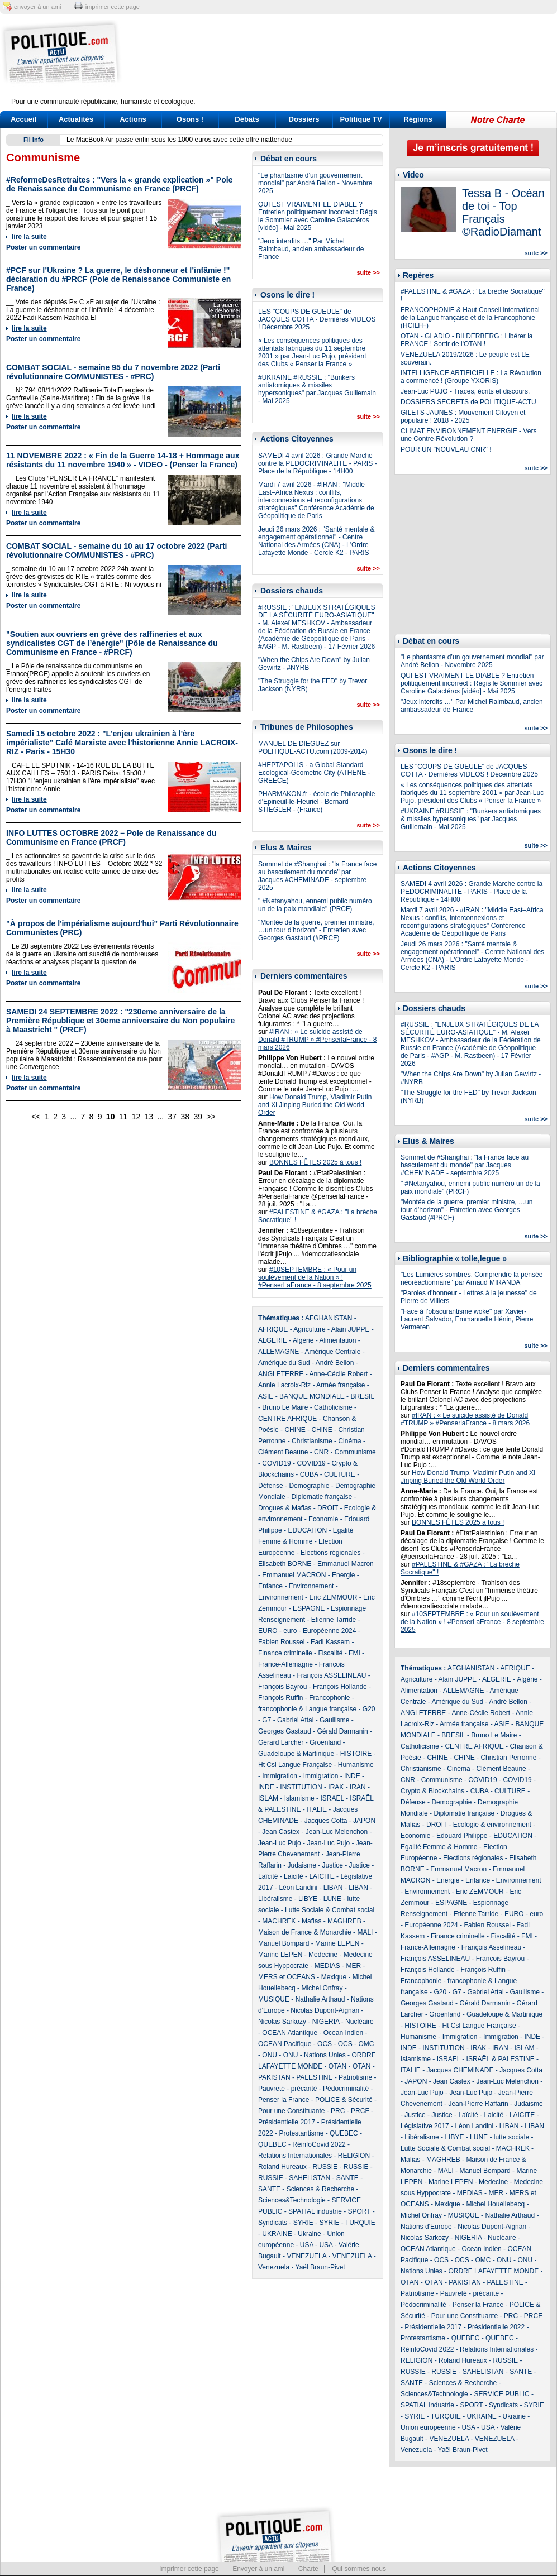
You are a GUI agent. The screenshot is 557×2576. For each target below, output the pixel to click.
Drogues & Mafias (284, 1508)
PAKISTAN (274, 2077)
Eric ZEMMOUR (333, 1597)
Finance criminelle (285, 1653)
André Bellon (335, 1363)
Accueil (23, 119)
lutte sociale (511, 2137)
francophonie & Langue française (307, 1709)
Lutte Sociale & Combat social (329, 1910)
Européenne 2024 (329, 1631)
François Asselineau (491, 1947)
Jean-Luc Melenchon (337, 1832)
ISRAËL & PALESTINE (500, 2059)
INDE (352, 1776)
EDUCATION (307, 1530)
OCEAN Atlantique (289, 2033)
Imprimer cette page (189, 2569)
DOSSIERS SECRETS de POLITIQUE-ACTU (468, 402)
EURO (268, 1631)
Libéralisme (275, 1899)
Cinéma (349, 1441)
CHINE (294, 1430)
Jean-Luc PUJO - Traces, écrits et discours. (465, 391)
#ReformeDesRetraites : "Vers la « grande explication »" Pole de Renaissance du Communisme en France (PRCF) (119, 184)
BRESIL (362, 1396)
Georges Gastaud (284, 1731)
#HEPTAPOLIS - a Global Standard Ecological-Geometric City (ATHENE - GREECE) (314, 772)
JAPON (364, 1821)
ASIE (265, 1396)
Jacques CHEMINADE (459, 2070)
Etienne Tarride (333, 1620)
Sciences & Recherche (320, 2189)
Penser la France (283, 2100)
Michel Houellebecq (495, 2204)
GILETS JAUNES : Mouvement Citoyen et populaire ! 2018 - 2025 (463, 416)
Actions (133, 119)
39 (197, 1116)
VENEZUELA (306, 2256)
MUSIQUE (273, 1999)
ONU (269, 2055)
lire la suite (29, 237)
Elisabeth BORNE (284, 1564)
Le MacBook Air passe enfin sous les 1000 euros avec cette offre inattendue (179, 139)
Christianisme (312, 1441)
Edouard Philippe (461, 1836)
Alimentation (337, 1340)
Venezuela (273, 2267)
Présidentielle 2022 (496, 2327)
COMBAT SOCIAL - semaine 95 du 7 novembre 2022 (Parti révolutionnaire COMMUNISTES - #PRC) (113, 372)
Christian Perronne (508, 1757)
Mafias (311, 1921)
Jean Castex (280, 1832)
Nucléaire (359, 2022)
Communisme (355, 1452)
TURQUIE (360, 2223)
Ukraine (309, 2234)
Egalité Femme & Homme (439, 1847)
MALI (365, 1932)
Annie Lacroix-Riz (284, 1385)
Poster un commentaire (43, 247)
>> (210, 1116)
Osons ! (190, 119)
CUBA (309, 1474)
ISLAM (268, 1798)
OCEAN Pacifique (284, 2044)
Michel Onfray (321, 1988)
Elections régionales (330, 1553)
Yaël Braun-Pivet (320, 2267)
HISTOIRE (356, 1754)
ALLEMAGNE (278, 1352)
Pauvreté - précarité (287, 2089)
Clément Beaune (283, 1452)
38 (184, 1116)
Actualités (76, 119)
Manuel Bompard (283, 1943)
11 (123, 1116)
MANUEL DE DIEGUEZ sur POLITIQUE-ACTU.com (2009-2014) (312, 747)
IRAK (336, 1787)
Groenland (325, 1742)
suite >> (368, 272)
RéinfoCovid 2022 (318, 2144)
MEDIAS (327, 1966)
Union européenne (428, 2427)
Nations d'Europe (426, 2226)
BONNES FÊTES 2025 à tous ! (315, 1162)
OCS (324, 2044)
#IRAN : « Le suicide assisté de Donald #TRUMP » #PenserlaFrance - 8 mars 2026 (317, 1039)
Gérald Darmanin (342, 1731)
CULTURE (339, 1474)
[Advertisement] (348, 63)
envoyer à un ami (37, 6)
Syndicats (272, 2223)
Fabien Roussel (281, 1642)
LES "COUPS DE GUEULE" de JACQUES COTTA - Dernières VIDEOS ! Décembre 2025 (317, 319)
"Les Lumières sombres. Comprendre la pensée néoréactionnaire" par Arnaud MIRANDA (471, 1278)
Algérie (303, 1340)
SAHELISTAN (309, 2178)
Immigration (279, 1776)
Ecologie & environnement (492, 1824)
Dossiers (304, 119)
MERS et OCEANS (286, 1977)
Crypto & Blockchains (432, 1791)
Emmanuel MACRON (294, 1575)
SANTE (347, 2178)
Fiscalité (330, 1653)
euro (290, 1631)
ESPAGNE (309, 1608)
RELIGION (354, 2156)
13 (149, 1116)
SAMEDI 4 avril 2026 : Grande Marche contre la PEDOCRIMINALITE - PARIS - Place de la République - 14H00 (317, 463)
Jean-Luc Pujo (279, 1843)
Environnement (311, 1586)
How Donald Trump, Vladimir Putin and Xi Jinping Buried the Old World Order (315, 1105)
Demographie (309, 1486)
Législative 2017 (425, 2126)
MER (353, 1966)
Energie (343, 1575)
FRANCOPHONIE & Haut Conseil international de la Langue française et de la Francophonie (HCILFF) (470, 317)
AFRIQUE (273, 1329)
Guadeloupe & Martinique (296, 1754)
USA (306, 2245)
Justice (332, 1865)
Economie (323, 1519)
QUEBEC (344, 2133)
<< (35, 1116)
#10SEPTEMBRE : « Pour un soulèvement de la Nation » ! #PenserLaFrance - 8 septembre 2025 (315, 1277)
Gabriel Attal (295, 1720)
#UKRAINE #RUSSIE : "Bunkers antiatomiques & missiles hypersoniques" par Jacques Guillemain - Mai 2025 (317, 389)
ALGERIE (272, 1340)
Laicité (293, 1876)
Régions (417, 119)
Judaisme (301, 1865)
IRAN (358, 1787)
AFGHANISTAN (328, 1318)
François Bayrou (282, 1687)
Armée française (340, 1385)
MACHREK (279, 1921)
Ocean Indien (343, 2033)
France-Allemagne (285, 1664)
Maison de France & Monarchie (304, 1932)
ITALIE (317, 1809)
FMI (354, 1653)
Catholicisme (333, 1407)
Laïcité (268, 1876)
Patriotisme (355, 2077)
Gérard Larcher (280, 1742)
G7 (266, 1720)
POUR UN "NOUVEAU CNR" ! (446, 449)
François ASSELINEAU (331, 1675)
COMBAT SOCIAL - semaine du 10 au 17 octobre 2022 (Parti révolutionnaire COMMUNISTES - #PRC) (116, 550)
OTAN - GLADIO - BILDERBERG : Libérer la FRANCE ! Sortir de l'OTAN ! (467, 340)
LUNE (332, 1899)
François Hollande (340, 1687)
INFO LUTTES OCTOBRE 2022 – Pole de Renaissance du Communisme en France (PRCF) (111, 837)
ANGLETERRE (280, 1374)
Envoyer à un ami (258, 2569)
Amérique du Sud (284, 1363)
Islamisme (299, 1798)
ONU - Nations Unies (314, 2055)
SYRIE (303, 2223)
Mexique (333, 1977)
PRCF (360, 2111)
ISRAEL (332, 1798)
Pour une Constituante (291, 2111)
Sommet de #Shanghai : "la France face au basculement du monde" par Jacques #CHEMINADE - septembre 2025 (317, 876)
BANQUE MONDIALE (312, 1396)
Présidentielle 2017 (286, 2122)
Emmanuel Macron (345, 1564)
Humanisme (356, 1765)
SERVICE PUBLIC (501, 2394)
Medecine (322, 1955)
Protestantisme (301, 2133)
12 (136, 1116)
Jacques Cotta (325, 1821)
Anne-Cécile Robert (338, 1374)
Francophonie (329, 1698)
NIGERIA (326, 2022)
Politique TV (361, 119)
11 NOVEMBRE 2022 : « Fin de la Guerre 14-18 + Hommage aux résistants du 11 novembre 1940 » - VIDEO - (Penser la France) (122, 460)
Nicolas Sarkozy (282, 2022)
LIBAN (333, 1888)
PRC (338, 2111)
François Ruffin (280, 1698)
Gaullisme (334, 1720)
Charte (308, 2569)
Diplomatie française (321, 1497)
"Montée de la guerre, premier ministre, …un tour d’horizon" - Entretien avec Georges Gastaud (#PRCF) (316, 930)
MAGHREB (344, 1921)
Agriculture (309, 1329)
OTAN (337, 2066)
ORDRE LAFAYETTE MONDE (493, 2271)
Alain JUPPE (350, 1329)
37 (172, 1116)
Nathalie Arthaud (320, 1999)
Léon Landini (298, 1888)
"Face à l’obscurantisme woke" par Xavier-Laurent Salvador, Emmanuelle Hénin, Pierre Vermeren (467, 1319)
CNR (321, 1452)
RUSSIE (324, 2167)
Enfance (270, 1586)
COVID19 (276, 1463)
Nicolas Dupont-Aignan (325, 2010)
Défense (270, 1486)
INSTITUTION (301, 1787)
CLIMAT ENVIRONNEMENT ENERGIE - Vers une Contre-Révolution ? (468, 435)
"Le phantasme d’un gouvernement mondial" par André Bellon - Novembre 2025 (315, 183)
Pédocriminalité (346, 2089)
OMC (366, 2044)
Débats (247, 119)
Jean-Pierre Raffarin (478, 2104)
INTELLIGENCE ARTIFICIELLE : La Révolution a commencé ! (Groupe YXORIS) (471, 377)
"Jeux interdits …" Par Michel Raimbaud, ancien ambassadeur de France (311, 249)
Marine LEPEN (337, 1943)
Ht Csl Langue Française (295, 1765)
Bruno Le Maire (285, 1407)
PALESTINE (314, 2077)
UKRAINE (277, 2234)
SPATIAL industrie (315, 2211)
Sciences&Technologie (292, 2200)
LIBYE (307, 1899)
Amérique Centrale (332, 1352)
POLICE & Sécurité (344, 2100)
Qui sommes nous (359, 2569)
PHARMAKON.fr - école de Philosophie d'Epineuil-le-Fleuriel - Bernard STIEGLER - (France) (316, 801)
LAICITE (321, 1876)
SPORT (359, 2211)
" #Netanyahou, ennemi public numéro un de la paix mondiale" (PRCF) (315, 905)
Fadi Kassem (330, 1642)
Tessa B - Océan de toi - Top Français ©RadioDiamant (503, 212)
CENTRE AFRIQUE (287, 1419)
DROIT (327, 1508)
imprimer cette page (112, 6)
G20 (369, 1709)
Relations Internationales (295, 2156)
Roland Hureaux (282, 2167)
